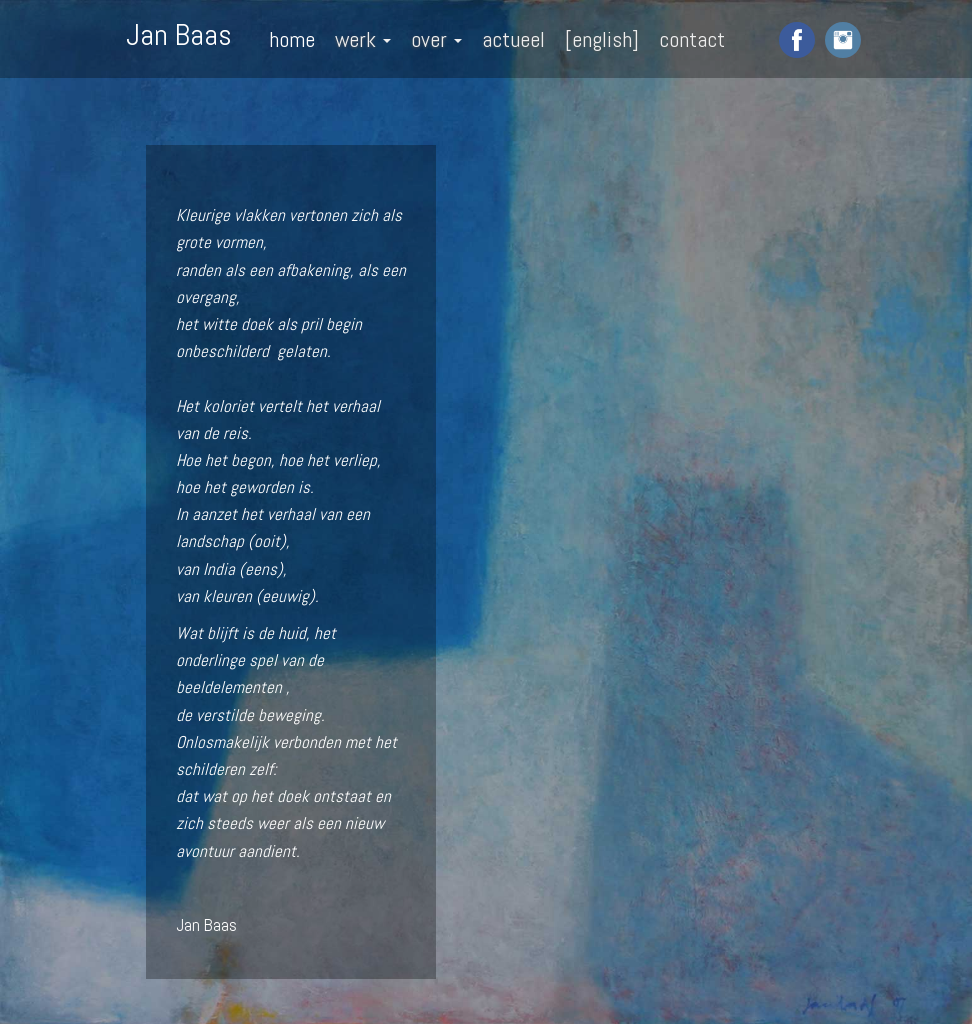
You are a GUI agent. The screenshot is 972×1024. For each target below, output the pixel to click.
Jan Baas (179, 33)
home (292, 39)
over (436, 39)
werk (363, 39)
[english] (602, 39)
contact (692, 39)
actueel (513, 39)
